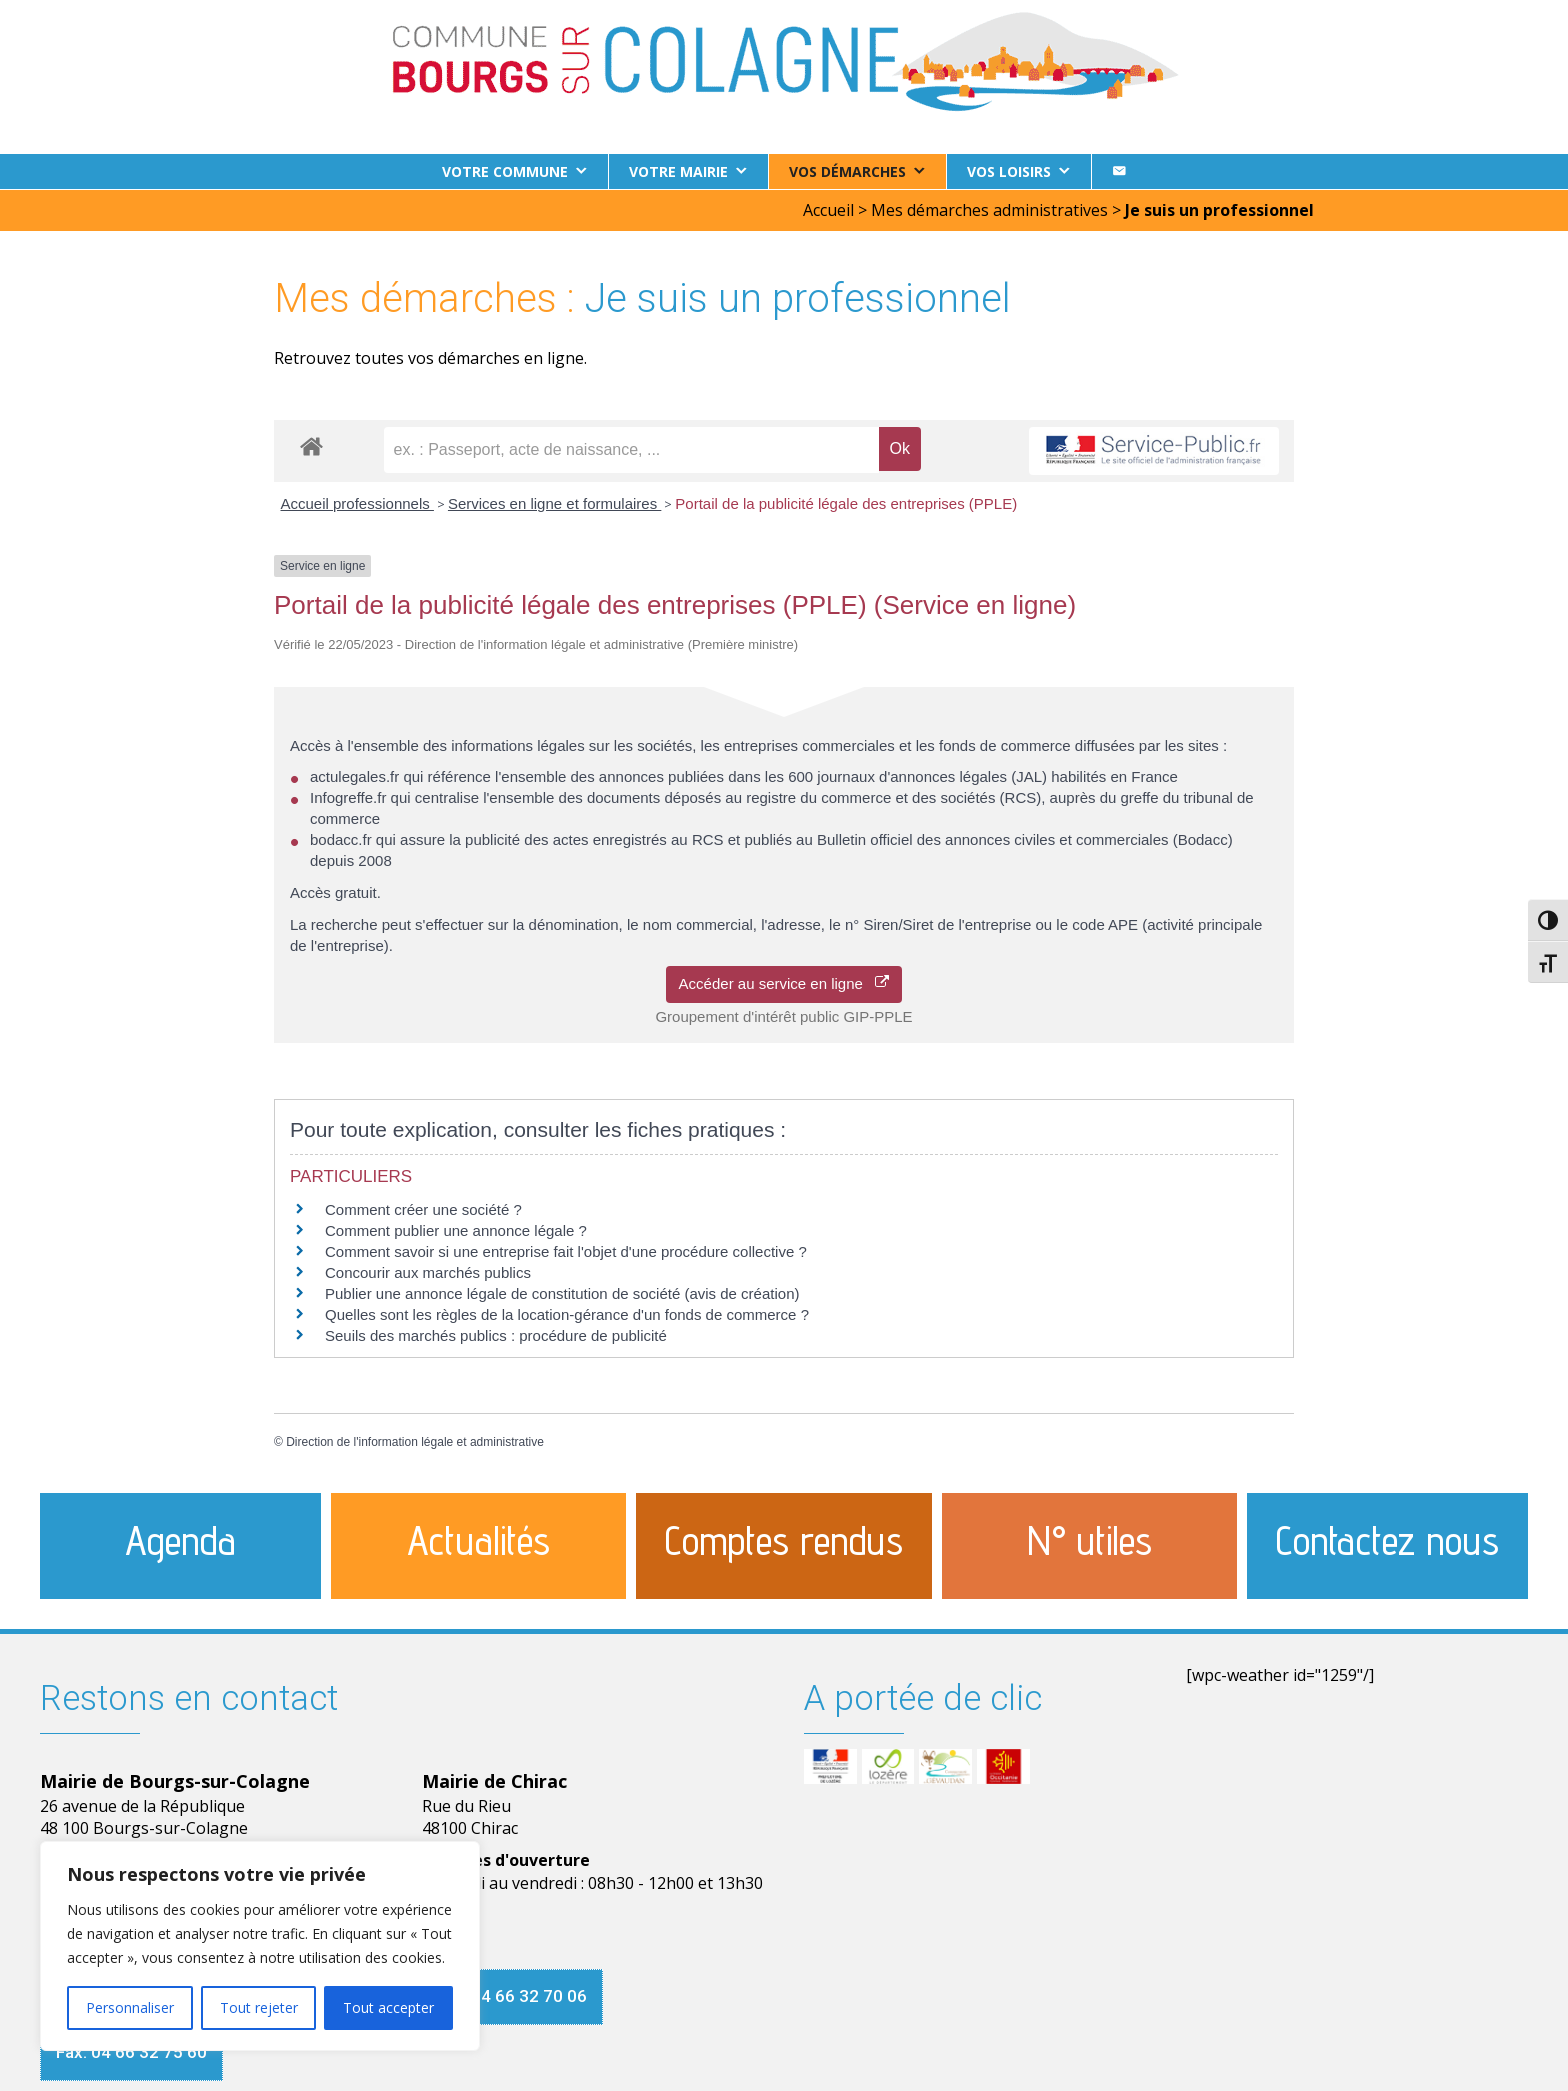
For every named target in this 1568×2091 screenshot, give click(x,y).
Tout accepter (388, 2007)
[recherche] (631, 449)
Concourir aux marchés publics (428, 1271)
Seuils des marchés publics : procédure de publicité (496, 1334)
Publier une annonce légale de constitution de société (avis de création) (562, 1292)
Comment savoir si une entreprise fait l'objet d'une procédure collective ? (566, 1250)
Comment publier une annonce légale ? (456, 1229)
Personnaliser (130, 2007)
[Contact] (1119, 171)
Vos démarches (847, 171)
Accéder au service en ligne (784, 982)
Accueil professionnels (357, 502)
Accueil (828, 209)
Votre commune (505, 171)
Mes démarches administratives (989, 209)
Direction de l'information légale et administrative (415, 1441)
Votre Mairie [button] (678, 171)
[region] (260, 1946)
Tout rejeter (259, 2007)
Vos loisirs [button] (1009, 171)
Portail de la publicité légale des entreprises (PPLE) (846, 502)
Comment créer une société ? (423, 1208)
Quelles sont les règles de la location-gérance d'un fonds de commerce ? (567, 1313)
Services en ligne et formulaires (554, 502)
